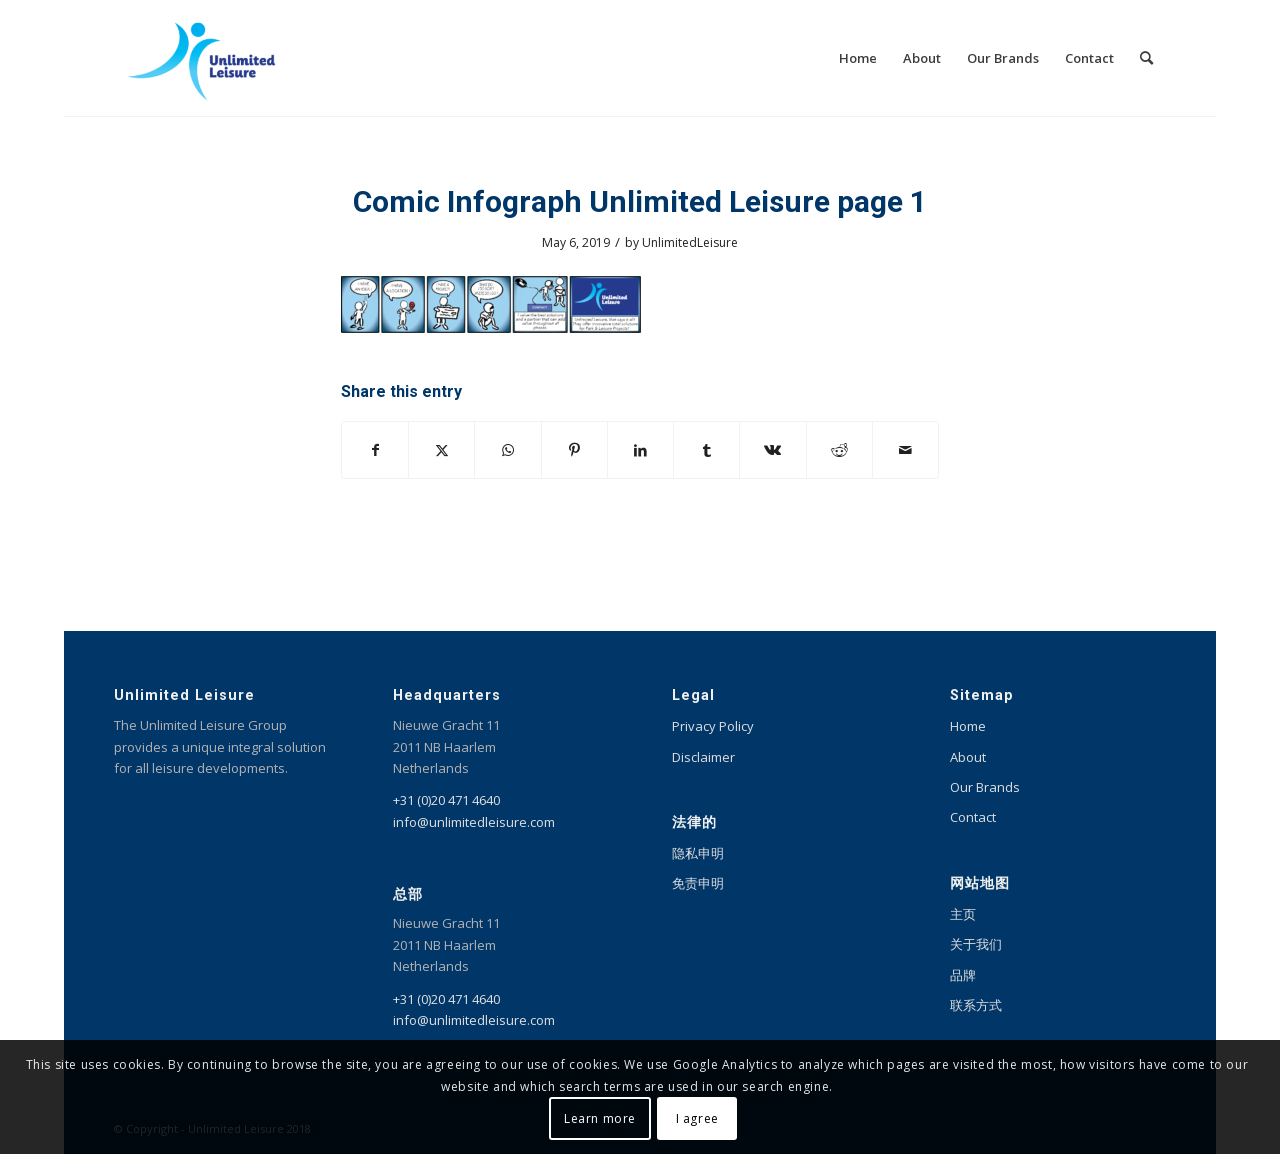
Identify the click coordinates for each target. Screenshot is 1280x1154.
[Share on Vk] (772, 450)
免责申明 (698, 883)
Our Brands (985, 787)
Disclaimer (703, 757)
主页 (963, 914)
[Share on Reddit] (839, 450)
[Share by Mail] (905, 450)
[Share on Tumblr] (706, 450)
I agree (697, 1118)
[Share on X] (441, 450)
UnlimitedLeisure (690, 242)
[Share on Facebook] (375, 450)
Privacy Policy (713, 726)
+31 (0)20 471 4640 (446, 800)
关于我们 (976, 944)
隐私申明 (698, 853)
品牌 (963, 975)
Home (968, 726)
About (968, 757)
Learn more (600, 1118)
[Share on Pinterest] (574, 450)
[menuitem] (858, 58)
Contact (973, 817)
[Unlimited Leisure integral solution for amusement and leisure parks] (201, 58)
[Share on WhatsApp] (507, 450)
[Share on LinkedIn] (640, 450)
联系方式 (976, 1005)
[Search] (1146, 58)
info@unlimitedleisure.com (474, 822)
